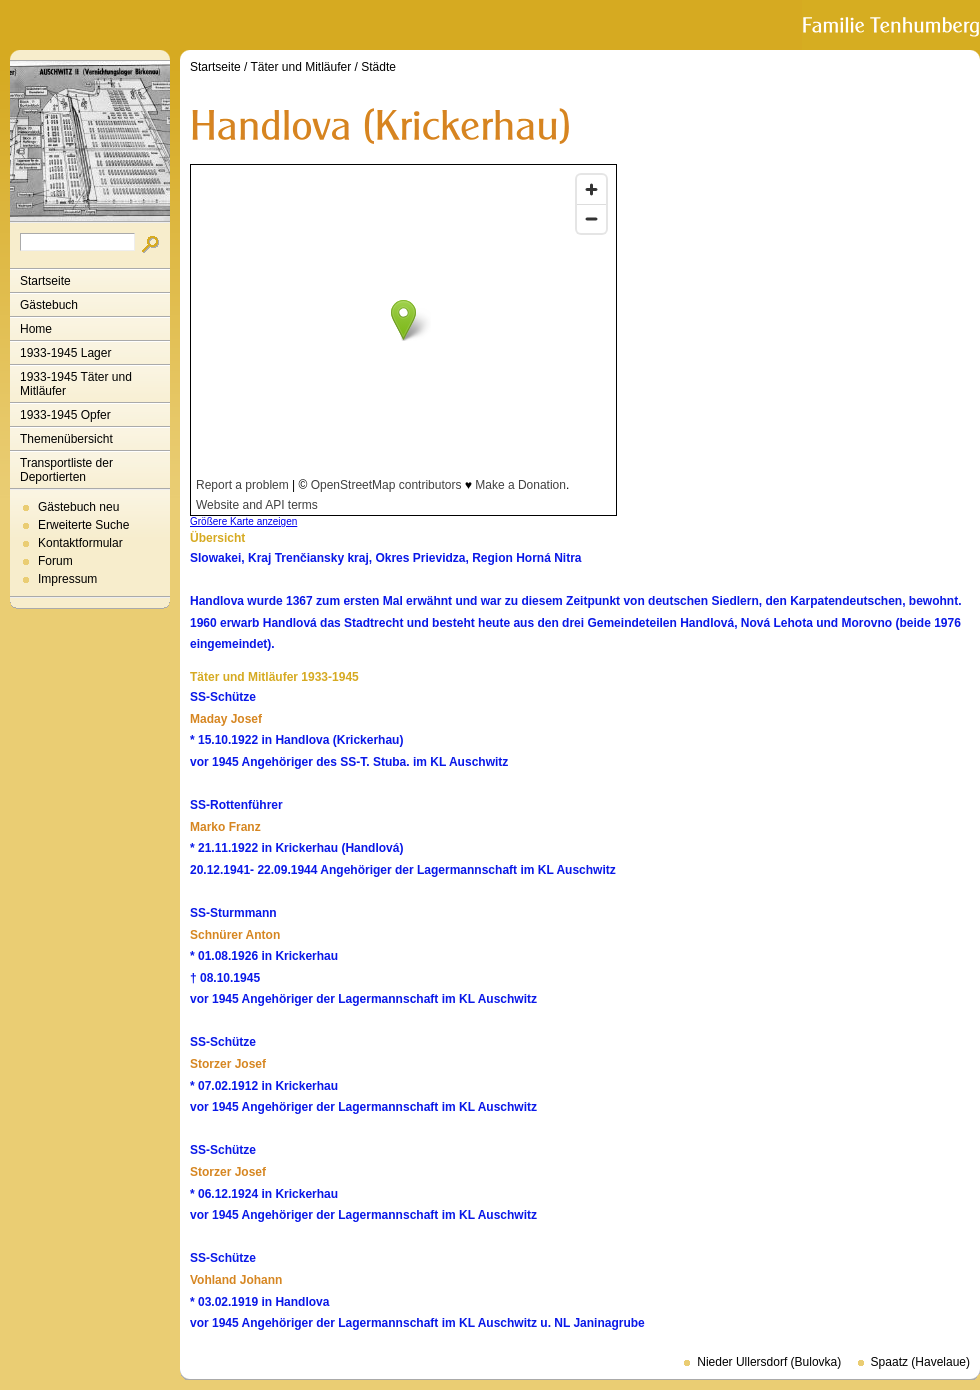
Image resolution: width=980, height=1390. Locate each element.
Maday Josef (226, 719)
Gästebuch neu (78, 507)
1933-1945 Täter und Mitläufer (76, 384)
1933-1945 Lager (65, 353)
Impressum (67, 579)
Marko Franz (225, 827)
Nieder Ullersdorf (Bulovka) (769, 1362)
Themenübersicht (66, 439)
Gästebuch (49, 305)
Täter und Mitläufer (301, 67)
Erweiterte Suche (83, 525)
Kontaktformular (80, 543)
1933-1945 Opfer (65, 415)
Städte (378, 67)
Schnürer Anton (235, 935)
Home (36, 329)
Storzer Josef (228, 1064)
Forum (55, 561)
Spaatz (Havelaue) (920, 1362)
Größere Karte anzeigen (243, 521)
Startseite (45, 281)
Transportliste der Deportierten (66, 470)
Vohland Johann (236, 1280)
